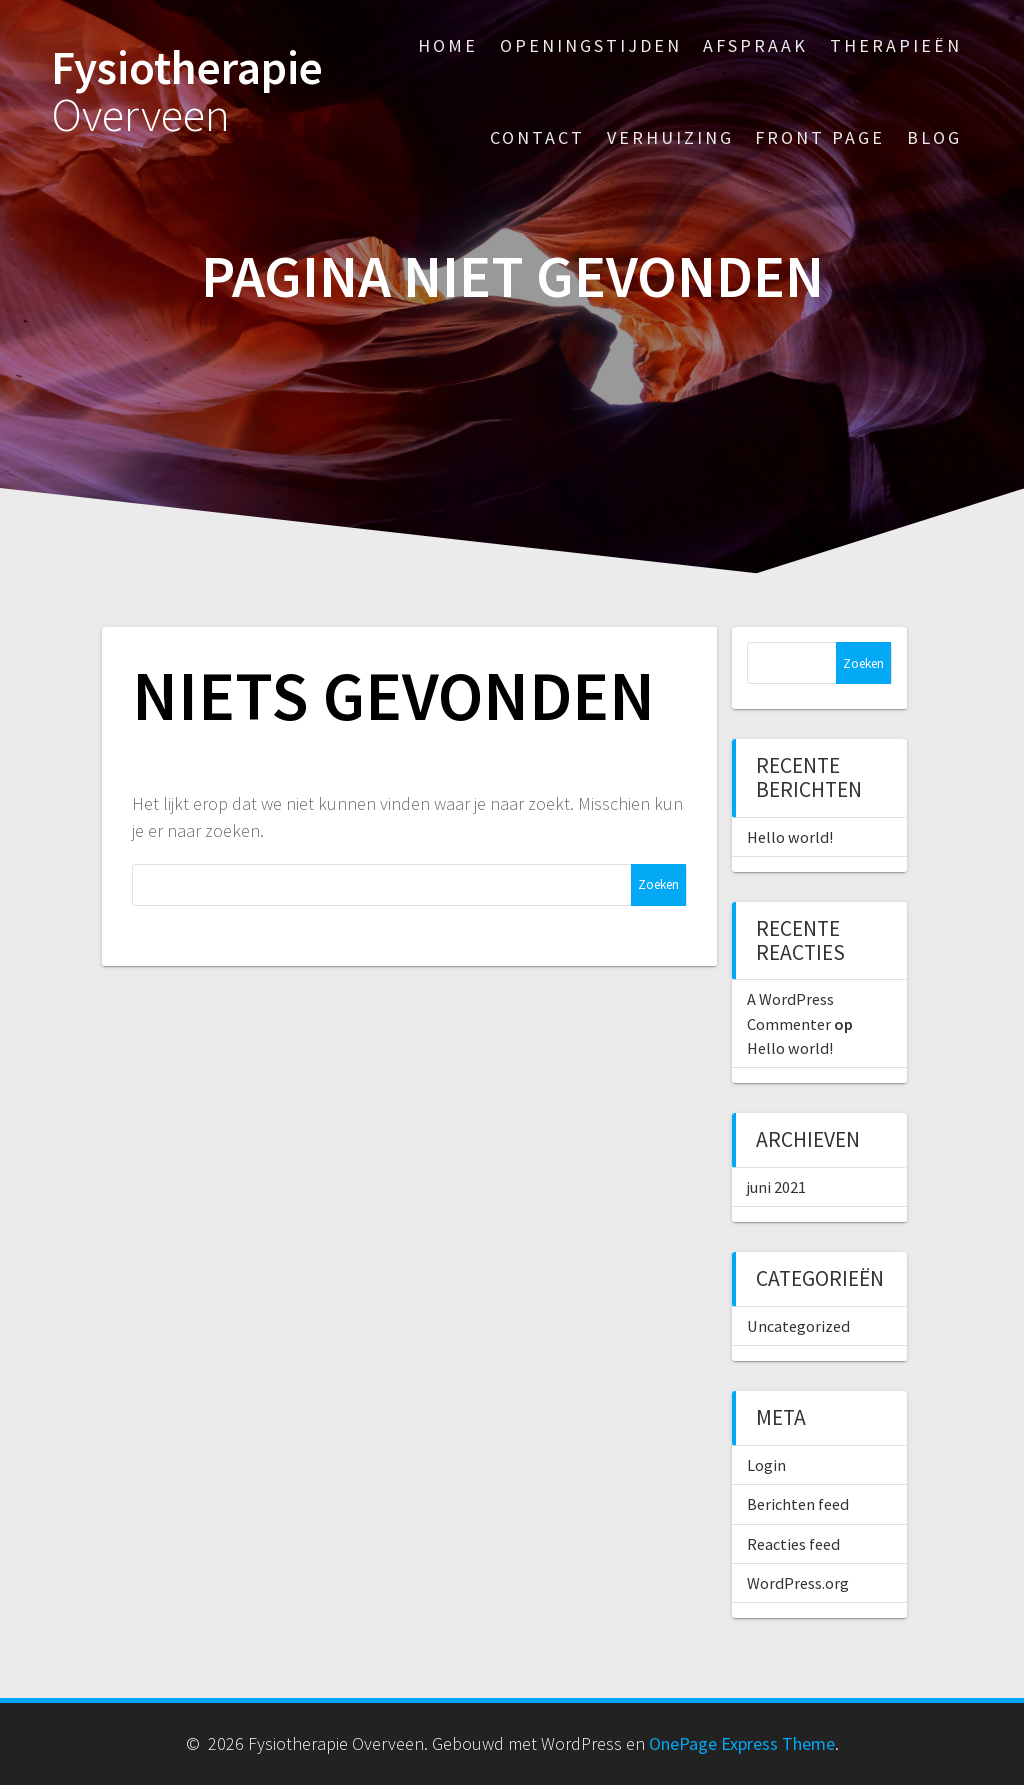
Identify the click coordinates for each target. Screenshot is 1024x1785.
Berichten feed (798, 1504)
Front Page (820, 137)
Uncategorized (798, 1326)
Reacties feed (793, 1544)
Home (448, 45)
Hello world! (790, 837)
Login (766, 1465)
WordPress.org (798, 1583)
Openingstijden (591, 45)
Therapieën (896, 45)
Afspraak (755, 45)
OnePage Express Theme (742, 1743)
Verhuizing (670, 137)
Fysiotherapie (187, 92)
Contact (537, 137)
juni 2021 (776, 1187)
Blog (934, 137)
